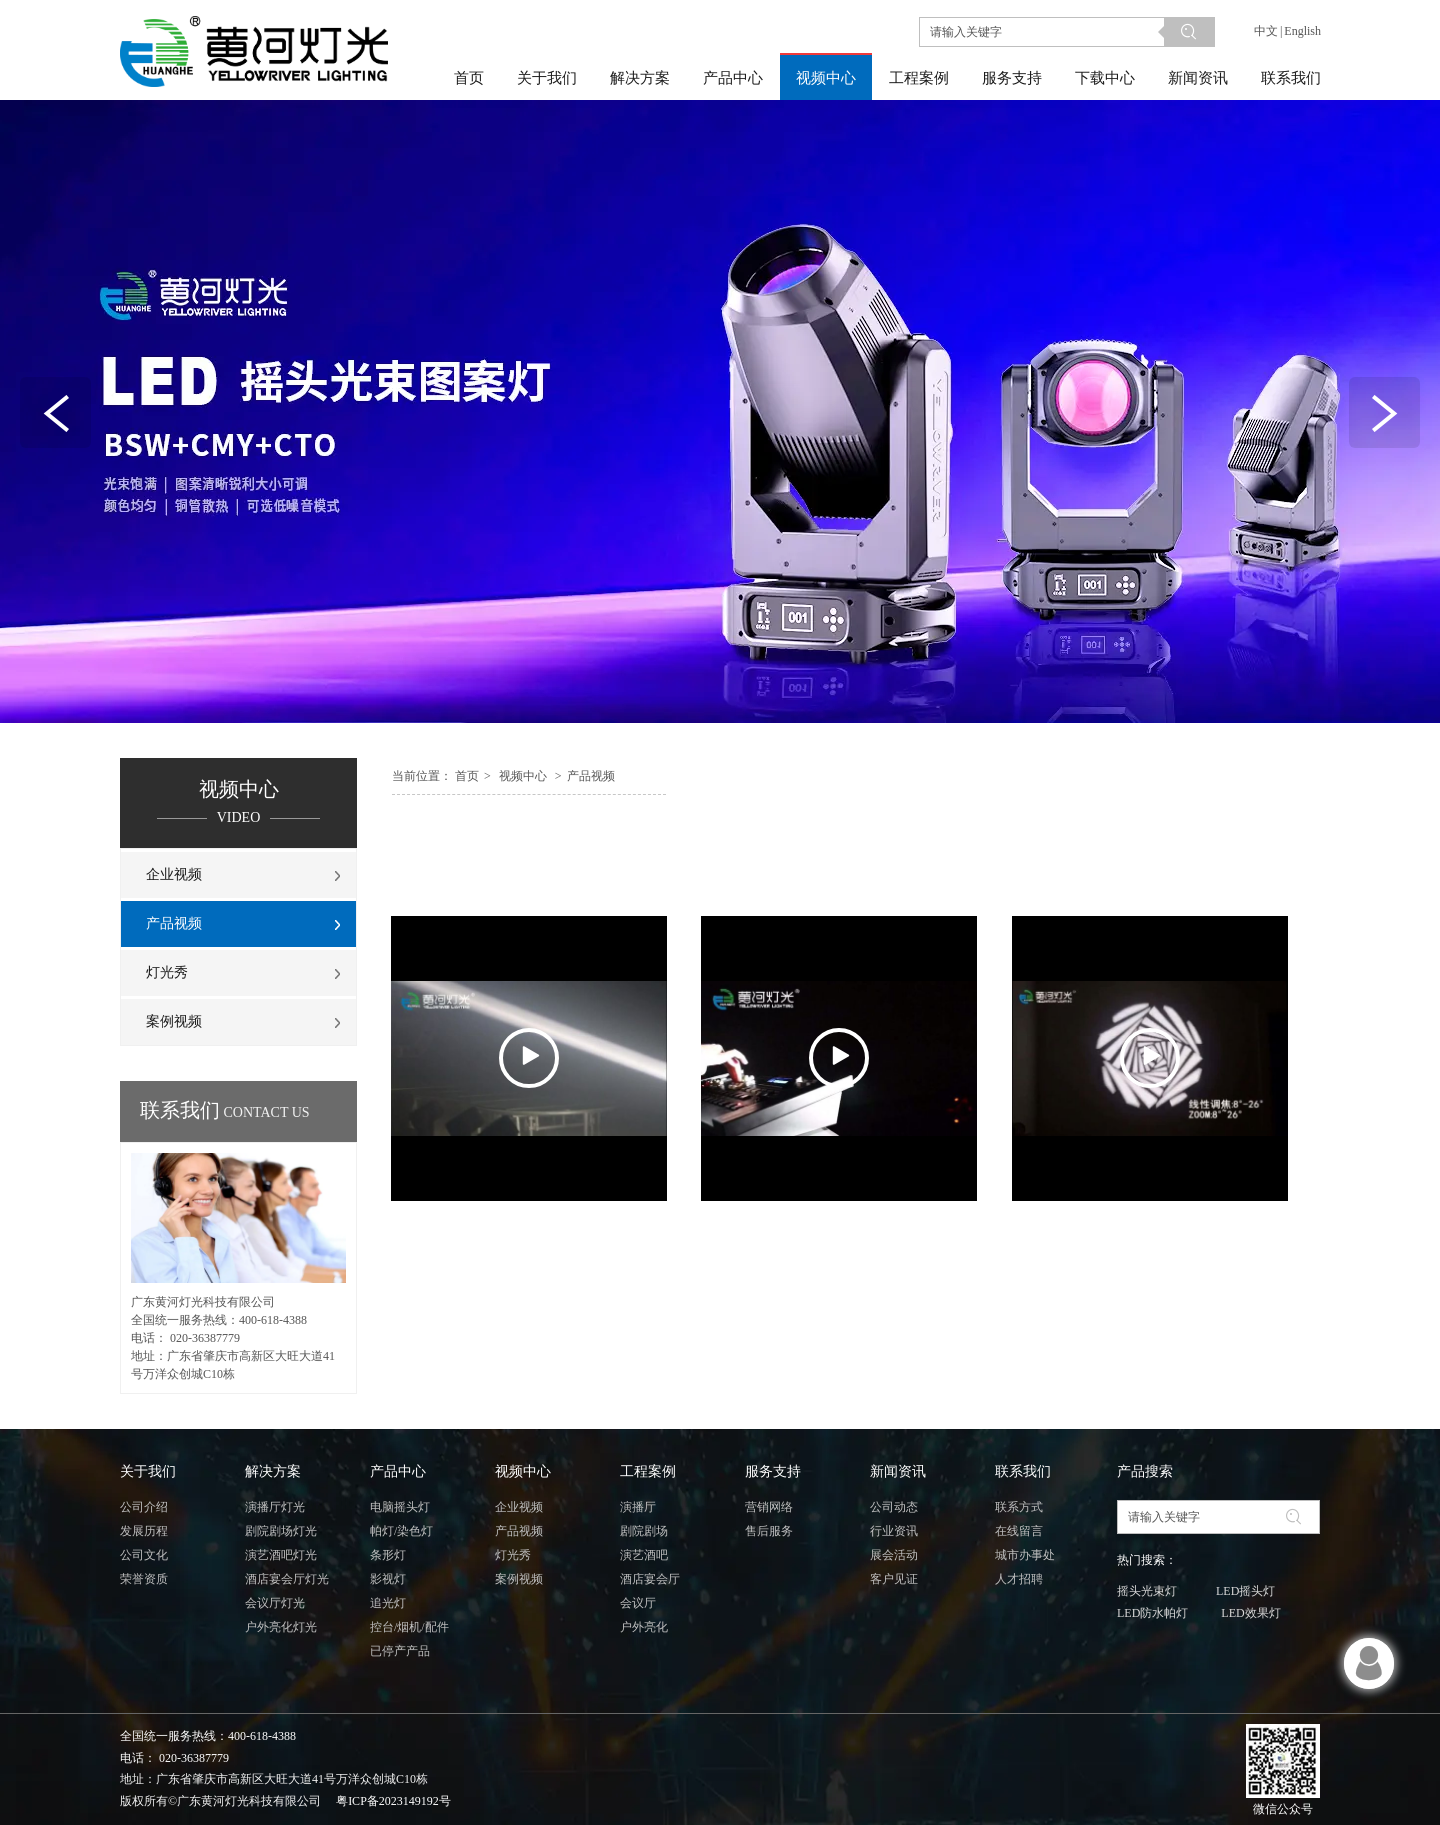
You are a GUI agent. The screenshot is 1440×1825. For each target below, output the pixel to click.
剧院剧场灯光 (281, 1531)
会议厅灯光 (275, 1603)
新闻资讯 (898, 1471)
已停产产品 (400, 1651)
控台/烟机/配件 (409, 1627)
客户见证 (894, 1579)
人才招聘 (1019, 1579)
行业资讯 (894, 1531)
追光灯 (388, 1603)
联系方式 (1019, 1507)
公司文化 (144, 1555)
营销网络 (769, 1507)
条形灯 (388, 1555)
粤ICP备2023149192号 (393, 1801)
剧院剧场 (644, 1531)
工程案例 (648, 1471)
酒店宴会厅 (650, 1579)
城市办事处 (1025, 1555)
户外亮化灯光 (281, 1627)
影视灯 (388, 1579)
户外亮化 (644, 1627)
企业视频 (519, 1507)
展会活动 (894, 1555)
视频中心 (523, 776)
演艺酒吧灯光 (281, 1555)
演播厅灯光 (275, 1507)
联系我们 (1023, 1471)
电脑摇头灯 (400, 1507)
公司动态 (894, 1507)
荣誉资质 (144, 1579)
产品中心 (398, 1471)
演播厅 (638, 1507)
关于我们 (148, 1471)
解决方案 (273, 1471)
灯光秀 (513, 1555)
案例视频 (519, 1579)
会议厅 (638, 1603)
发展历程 (144, 1531)
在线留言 (1019, 1531)
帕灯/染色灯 (401, 1531)
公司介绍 (144, 1507)
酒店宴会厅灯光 (287, 1579)
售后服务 (769, 1531)
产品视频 (591, 776)
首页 (467, 776)
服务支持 (773, 1471)
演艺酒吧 (644, 1555)
